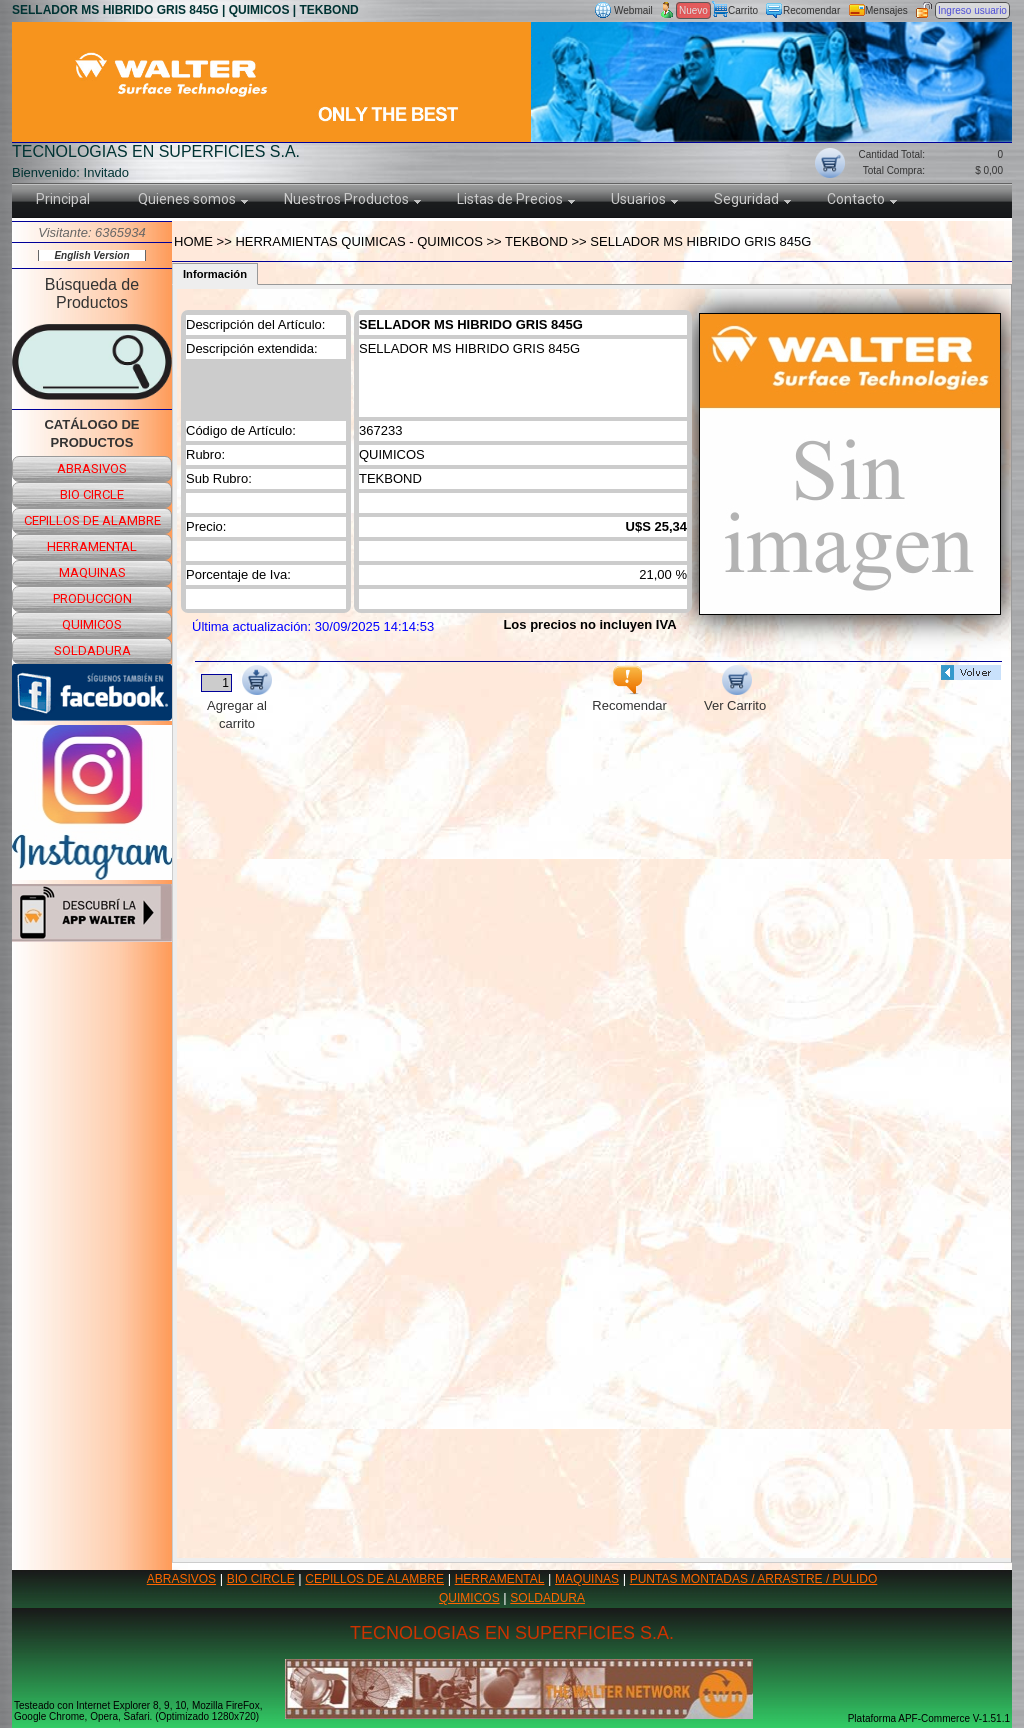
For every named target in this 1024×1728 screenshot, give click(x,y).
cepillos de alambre (92, 520)
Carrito (743, 10)
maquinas (92, 572)
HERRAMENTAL (500, 1579)
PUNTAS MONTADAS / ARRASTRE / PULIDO (754, 1579)
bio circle (92, 494)
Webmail (633, 10)
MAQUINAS (587, 1579)
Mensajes (886, 10)
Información (215, 274)
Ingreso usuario (972, 10)
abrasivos (92, 468)
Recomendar (811, 10)
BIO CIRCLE (261, 1579)
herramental (92, 546)
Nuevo (693, 10)
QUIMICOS (469, 1598)
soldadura (92, 650)
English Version (91, 255)
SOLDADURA (547, 1598)
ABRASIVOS (181, 1579)
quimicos (92, 624)
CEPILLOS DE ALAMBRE (374, 1579)
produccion (92, 598)
